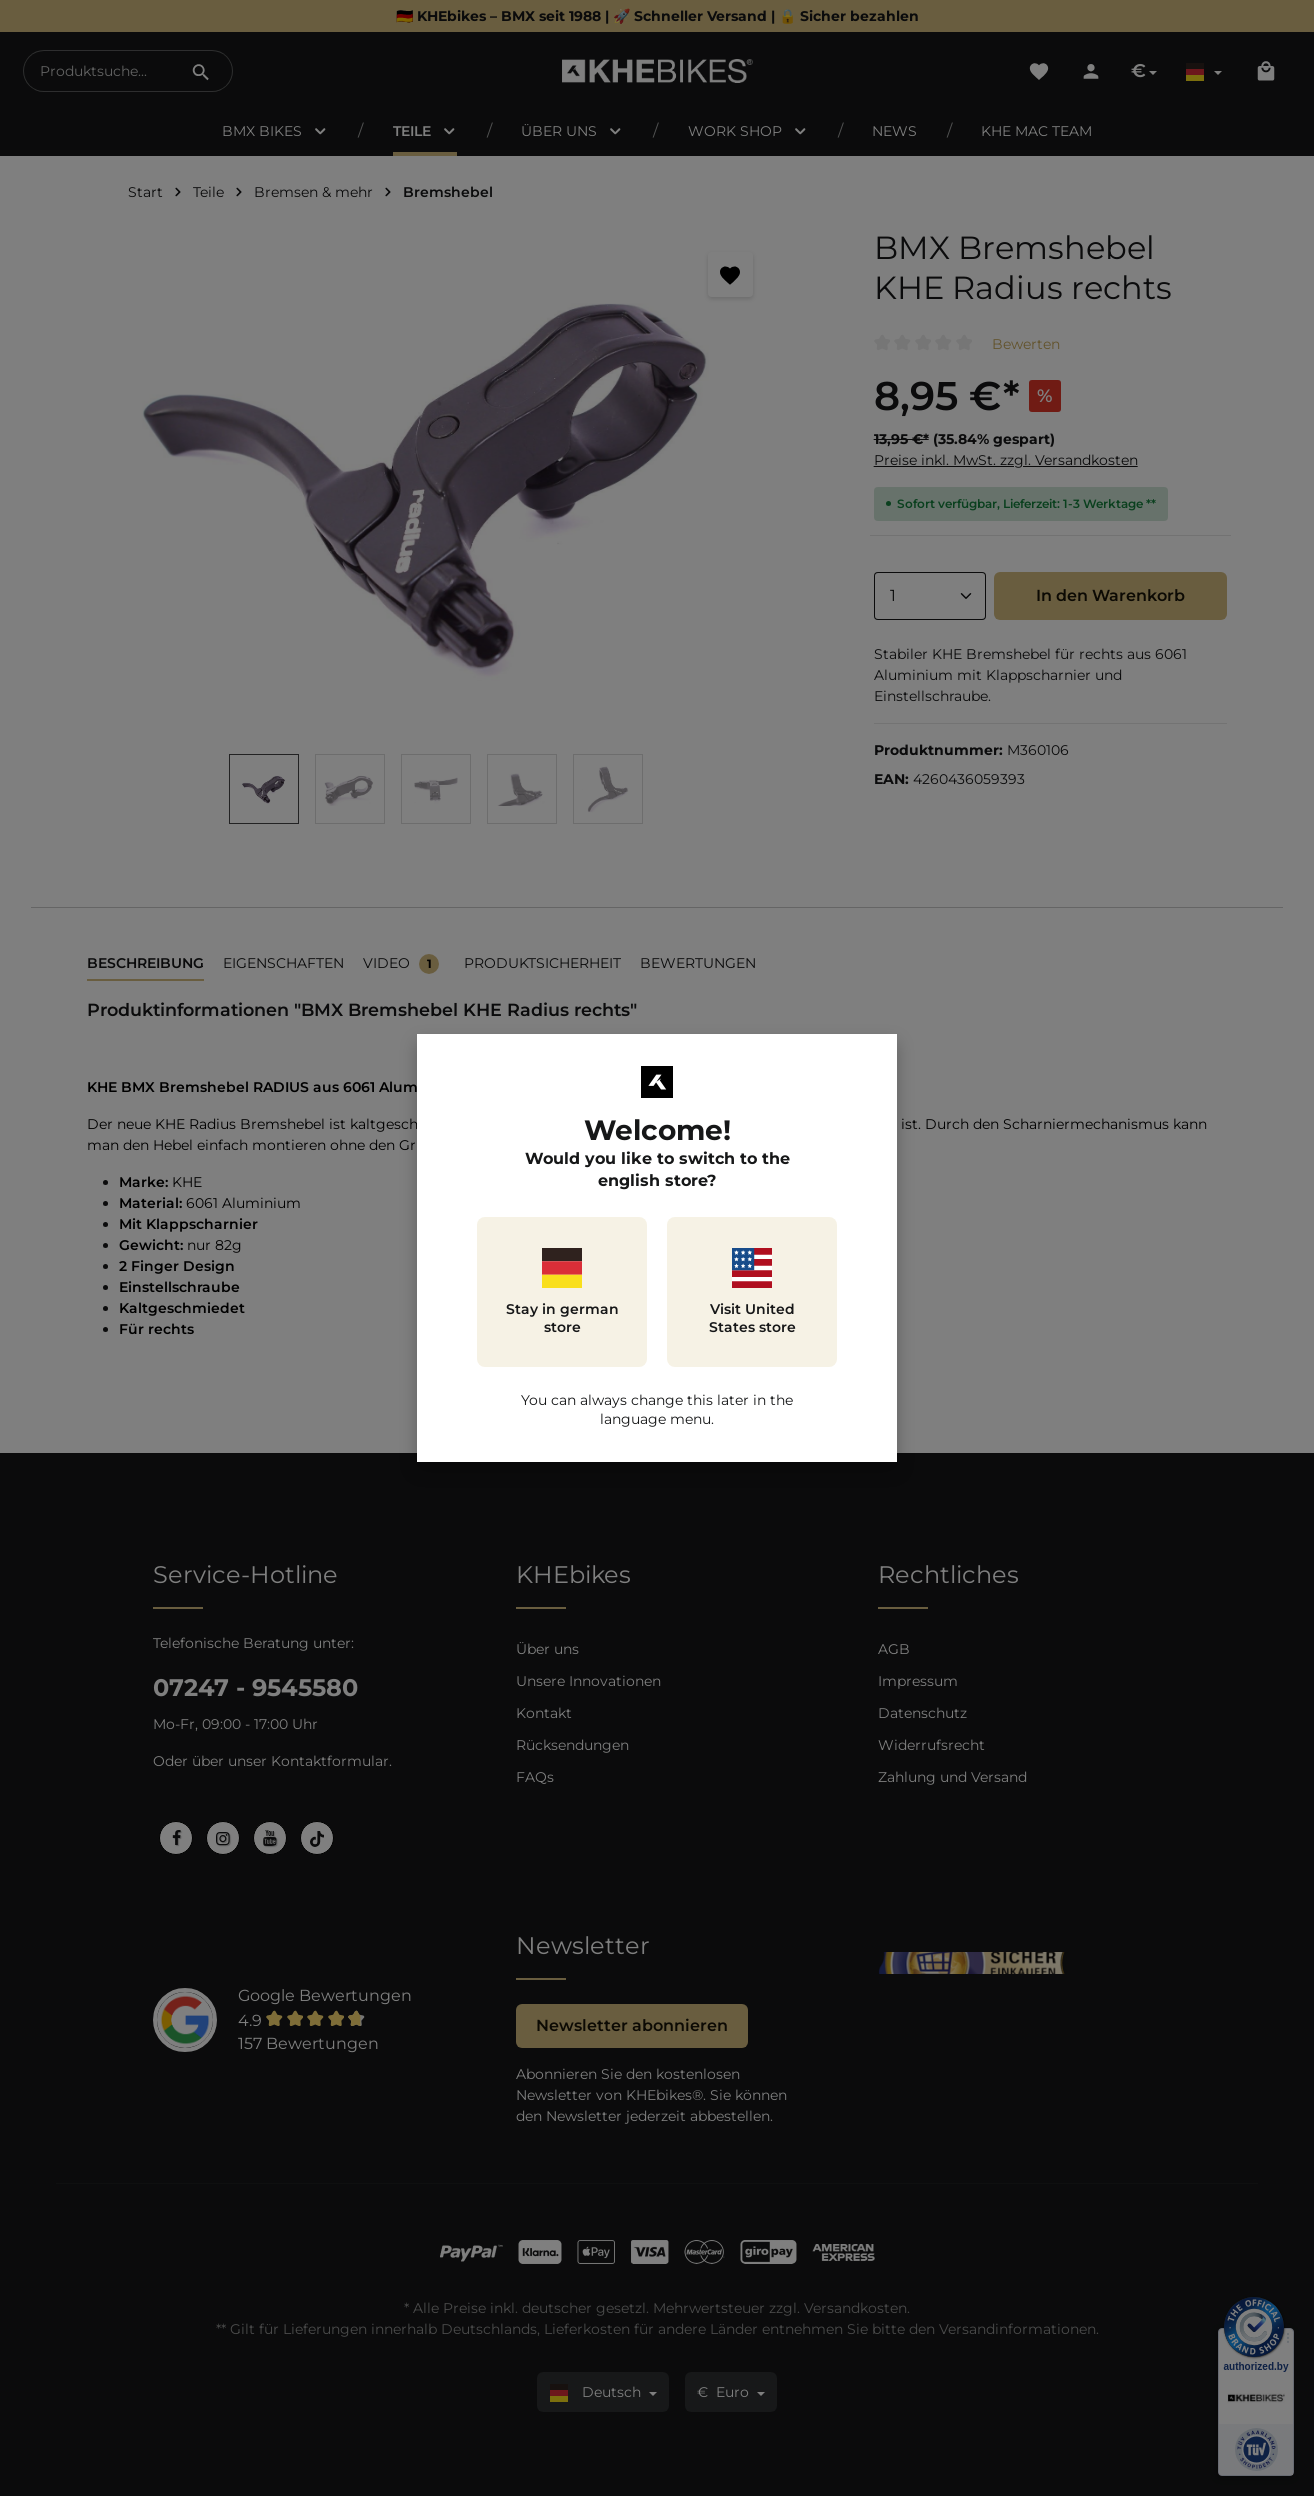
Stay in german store (562, 1292)
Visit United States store (752, 1292)
